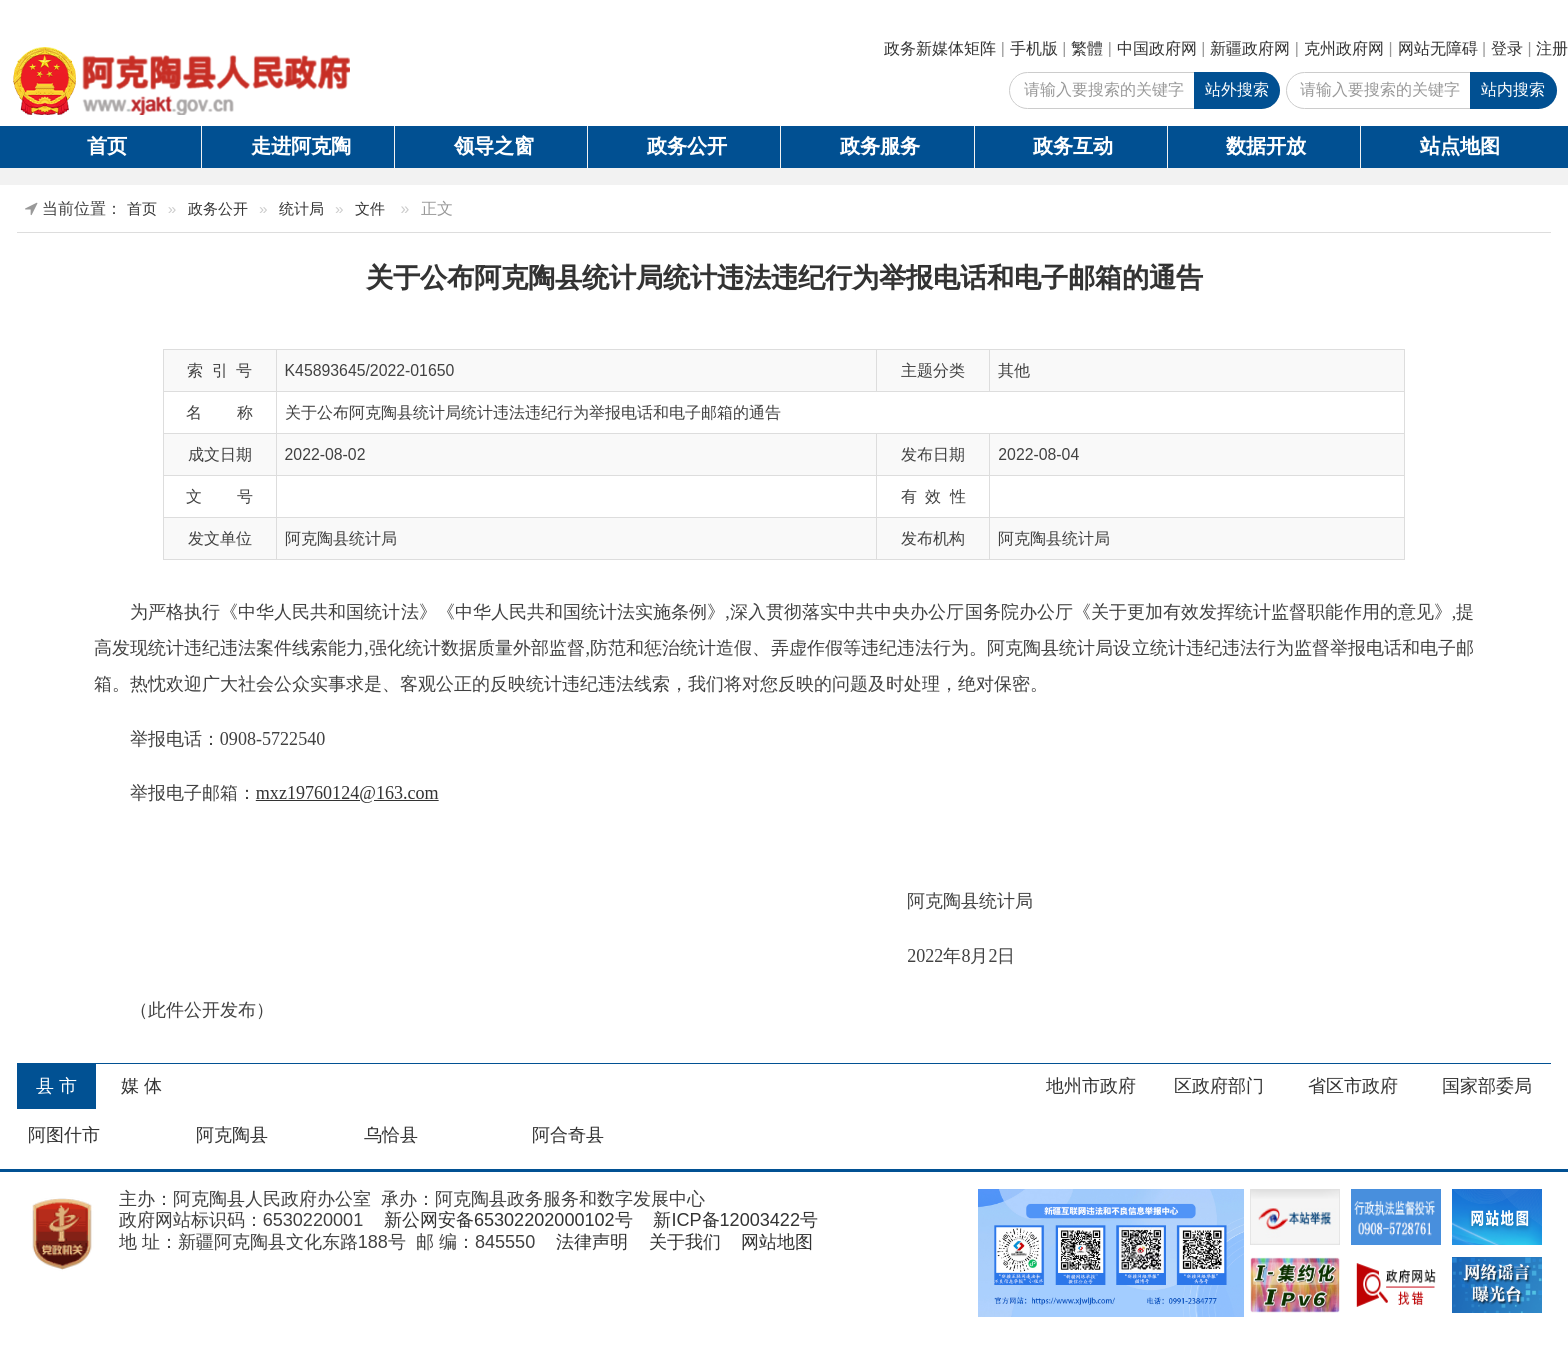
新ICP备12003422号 (735, 1220)
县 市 (56, 1086)
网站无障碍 (1438, 48)
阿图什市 (64, 1135)
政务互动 (1073, 146)
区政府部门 (1219, 1086)
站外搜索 (1237, 89)
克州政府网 (1344, 48)
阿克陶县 (232, 1135)
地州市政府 (1091, 1086)
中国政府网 (1157, 48)
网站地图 (777, 1242)
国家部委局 (1487, 1086)
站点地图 (1460, 146)
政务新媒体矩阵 (940, 48)
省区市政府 (1353, 1086)
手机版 (1034, 48)
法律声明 (592, 1242)
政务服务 (880, 146)
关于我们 (685, 1242)
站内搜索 (1513, 89)
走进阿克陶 (301, 146)
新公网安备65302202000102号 (508, 1220)
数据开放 (1266, 146)
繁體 (1087, 48)
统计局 (301, 208)
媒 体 (141, 1086)
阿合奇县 (568, 1135)
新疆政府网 (1250, 48)
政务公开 (687, 146)
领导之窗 (494, 146)
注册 (1552, 48)
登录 (1507, 48)
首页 (107, 146)
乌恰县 (391, 1135)
